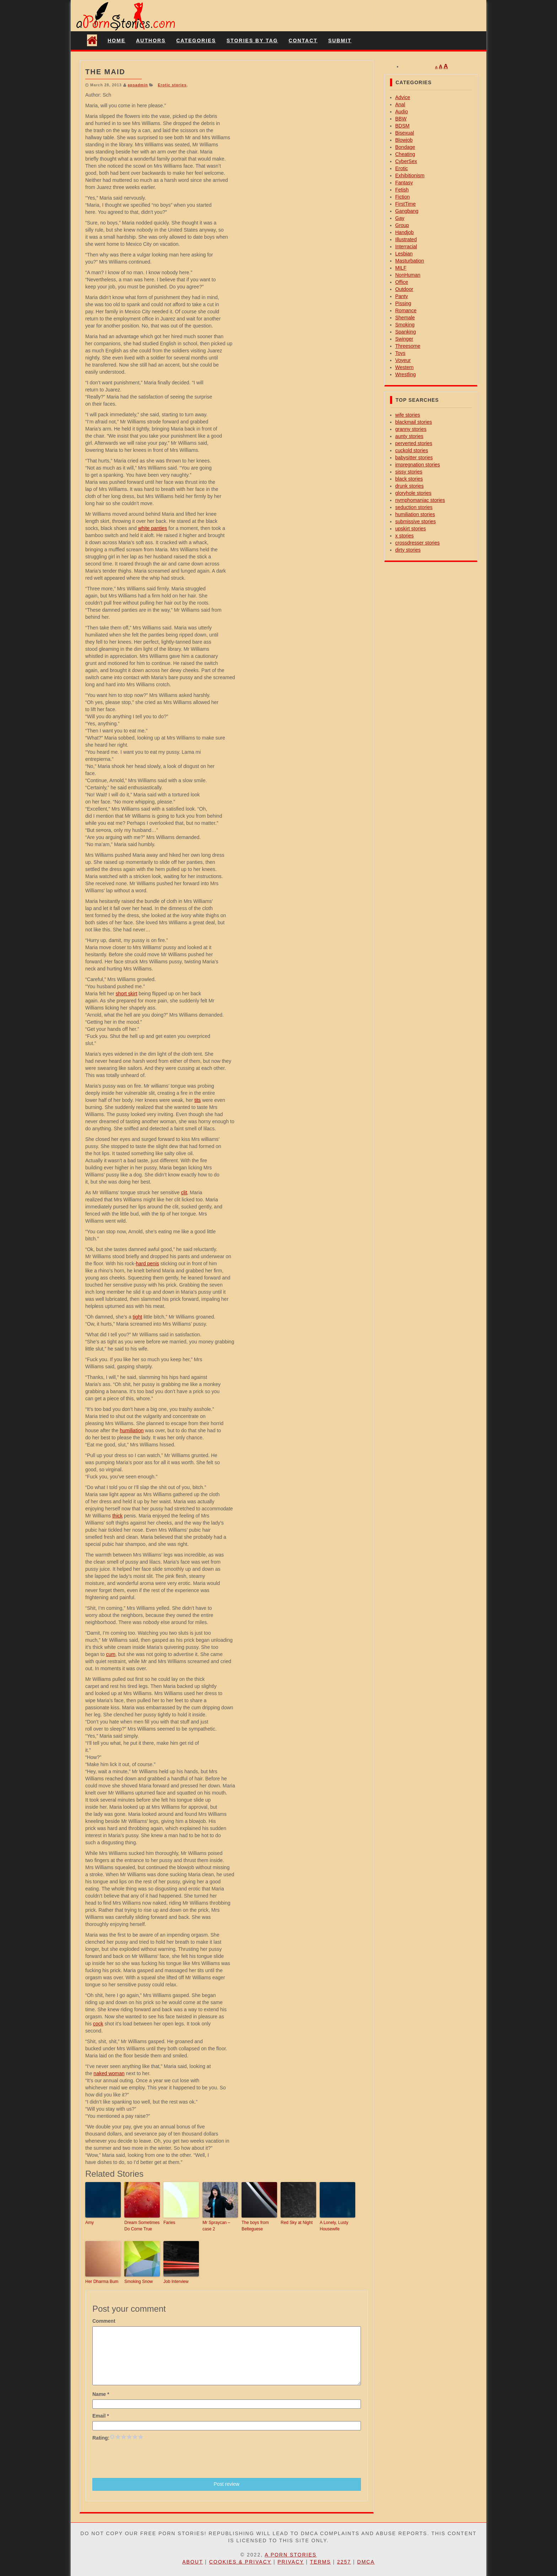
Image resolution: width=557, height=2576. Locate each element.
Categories (196, 40)
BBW (401, 118)
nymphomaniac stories (420, 500)
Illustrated (406, 239)
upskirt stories (410, 528)
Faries (169, 2222)
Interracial (406, 246)
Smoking (405, 325)
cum (110, 1654)
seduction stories (414, 507)
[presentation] (146, 2459)
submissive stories (415, 521)
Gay (400, 218)
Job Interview (176, 2281)
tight (137, 1317)
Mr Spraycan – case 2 (216, 2225)
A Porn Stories (291, 2555)
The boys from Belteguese (255, 2225)
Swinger (404, 339)
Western (404, 367)
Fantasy (404, 182)
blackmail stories (413, 422)
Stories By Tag (252, 40)
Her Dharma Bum (101, 2281)
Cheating (405, 154)
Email (100, 2416)
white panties (152, 528)
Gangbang (406, 211)
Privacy (290, 2562)
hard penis (147, 1263)
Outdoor (404, 289)
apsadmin (138, 85)
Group (402, 225)
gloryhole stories (413, 493)
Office (401, 282)
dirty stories (408, 550)
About (192, 2562)
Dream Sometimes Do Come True (141, 2225)
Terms (320, 2562)
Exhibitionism (409, 175)
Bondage (405, 147)
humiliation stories (415, 514)
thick (117, 1516)
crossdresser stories (417, 543)
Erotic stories (172, 85)
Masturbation (409, 261)
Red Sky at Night (297, 2222)
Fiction (402, 197)
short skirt (126, 993)
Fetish (402, 190)
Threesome (408, 346)
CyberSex (406, 161)
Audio (401, 111)
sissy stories (408, 472)
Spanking (405, 332)
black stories (409, 479)
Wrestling (405, 374)
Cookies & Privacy (240, 2562)
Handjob (404, 232)
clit (184, 1192)
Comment (103, 2321)
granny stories (411, 429)
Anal (400, 104)
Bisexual (404, 133)
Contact (302, 40)
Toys (400, 353)
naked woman (108, 2073)
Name (100, 2394)
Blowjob (404, 140)
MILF (401, 268)
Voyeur (403, 360)
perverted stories (413, 443)
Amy (89, 2222)
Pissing (403, 303)
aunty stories (409, 436)
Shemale (405, 317)
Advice (402, 97)
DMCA (366, 2562)
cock (98, 2023)
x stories (404, 536)
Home (116, 40)
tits (197, 1100)
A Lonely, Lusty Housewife (334, 2225)
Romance (406, 310)
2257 (344, 2562)
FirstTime (405, 204)
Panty (401, 296)
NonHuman (408, 275)
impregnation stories (417, 464)
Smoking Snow (138, 2281)
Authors (151, 40)
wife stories (407, 415)
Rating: (100, 2438)
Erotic (401, 168)
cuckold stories (411, 450)
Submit (340, 40)
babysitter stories (414, 457)
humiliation (132, 1430)
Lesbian (404, 253)
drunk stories (409, 486)
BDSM (402, 126)
